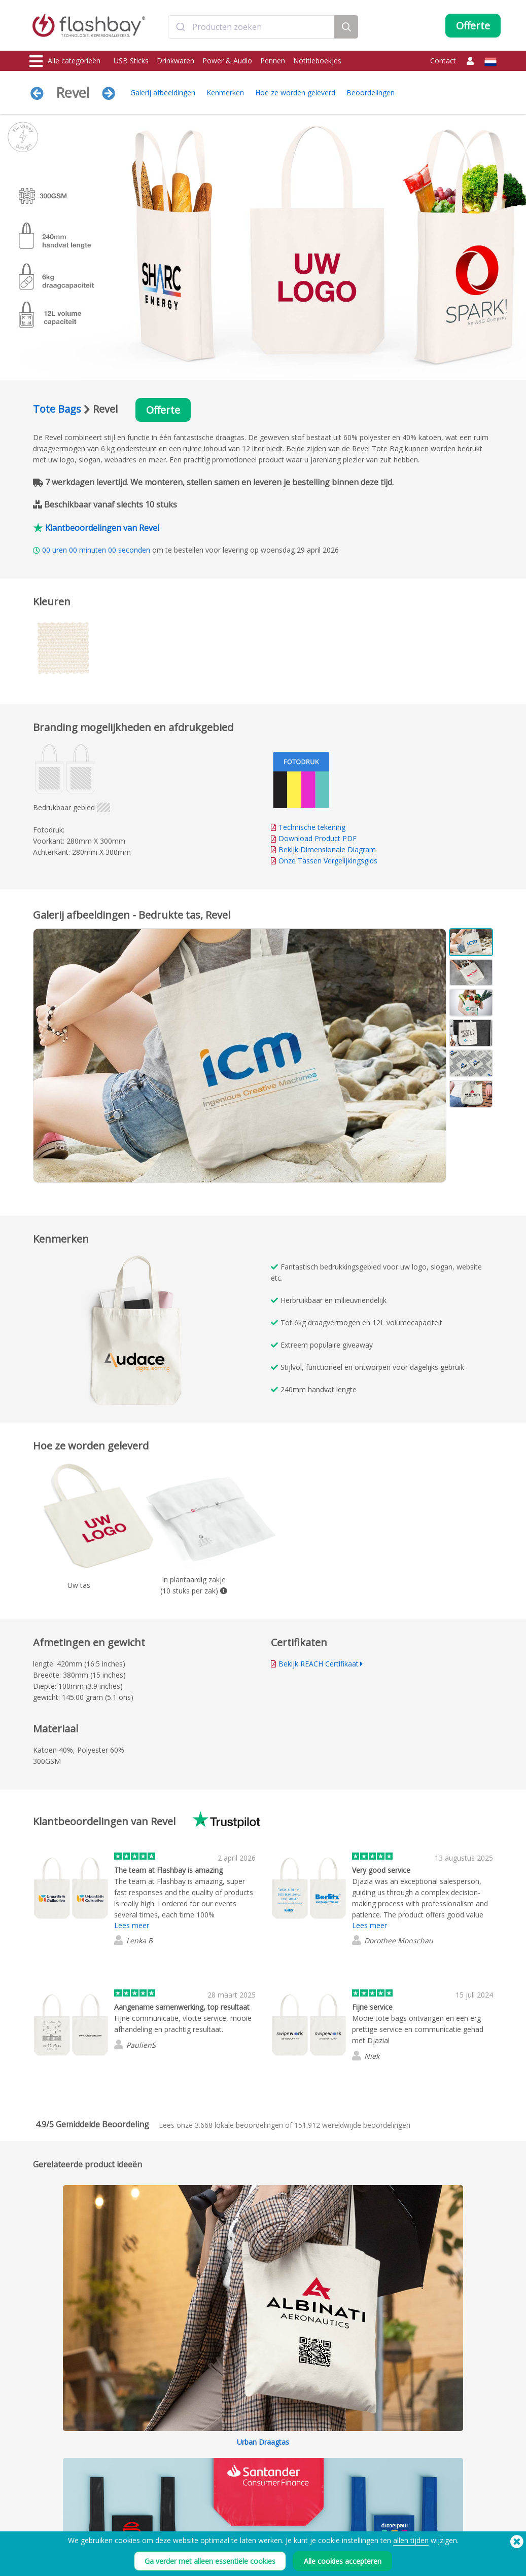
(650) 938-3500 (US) (468, 2556)
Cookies (327, 2452)
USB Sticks (131, 60)
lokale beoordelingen (239, 2125)
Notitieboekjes (317, 60)
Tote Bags (57, 409)
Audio (39, 2508)
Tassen (40, 2485)
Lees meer (131, 1925)
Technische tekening (311, 827)
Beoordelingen (370, 92)
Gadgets (42, 2519)
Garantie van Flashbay (252, 2474)
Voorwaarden (335, 2441)
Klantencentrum (243, 2452)
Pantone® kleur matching (161, 2452)
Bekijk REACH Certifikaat (318, 1663)
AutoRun (137, 2463)
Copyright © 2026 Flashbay (452, 2567)
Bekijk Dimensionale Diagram (327, 849)
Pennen (272, 60)
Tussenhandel (241, 2485)
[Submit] (180, 27)
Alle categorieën (64, 61)
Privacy (325, 2485)
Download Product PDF (314, 838)
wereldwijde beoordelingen (352, 2125)
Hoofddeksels (50, 2496)
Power (39, 2463)
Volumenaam (144, 2485)
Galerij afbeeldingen (162, 92)
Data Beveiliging (148, 2474)
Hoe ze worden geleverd (295, 92)
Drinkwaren (175, 60)
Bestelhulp (236, 2441)
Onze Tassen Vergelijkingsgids (327, 860)
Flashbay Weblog (440, 2441)
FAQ (227, 2463)
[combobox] (251, 27)
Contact (443, 60)
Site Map (233, 2496)
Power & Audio (227, 60)
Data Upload (143, 2441)
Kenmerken (225, 92)
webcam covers (53, 2474)
